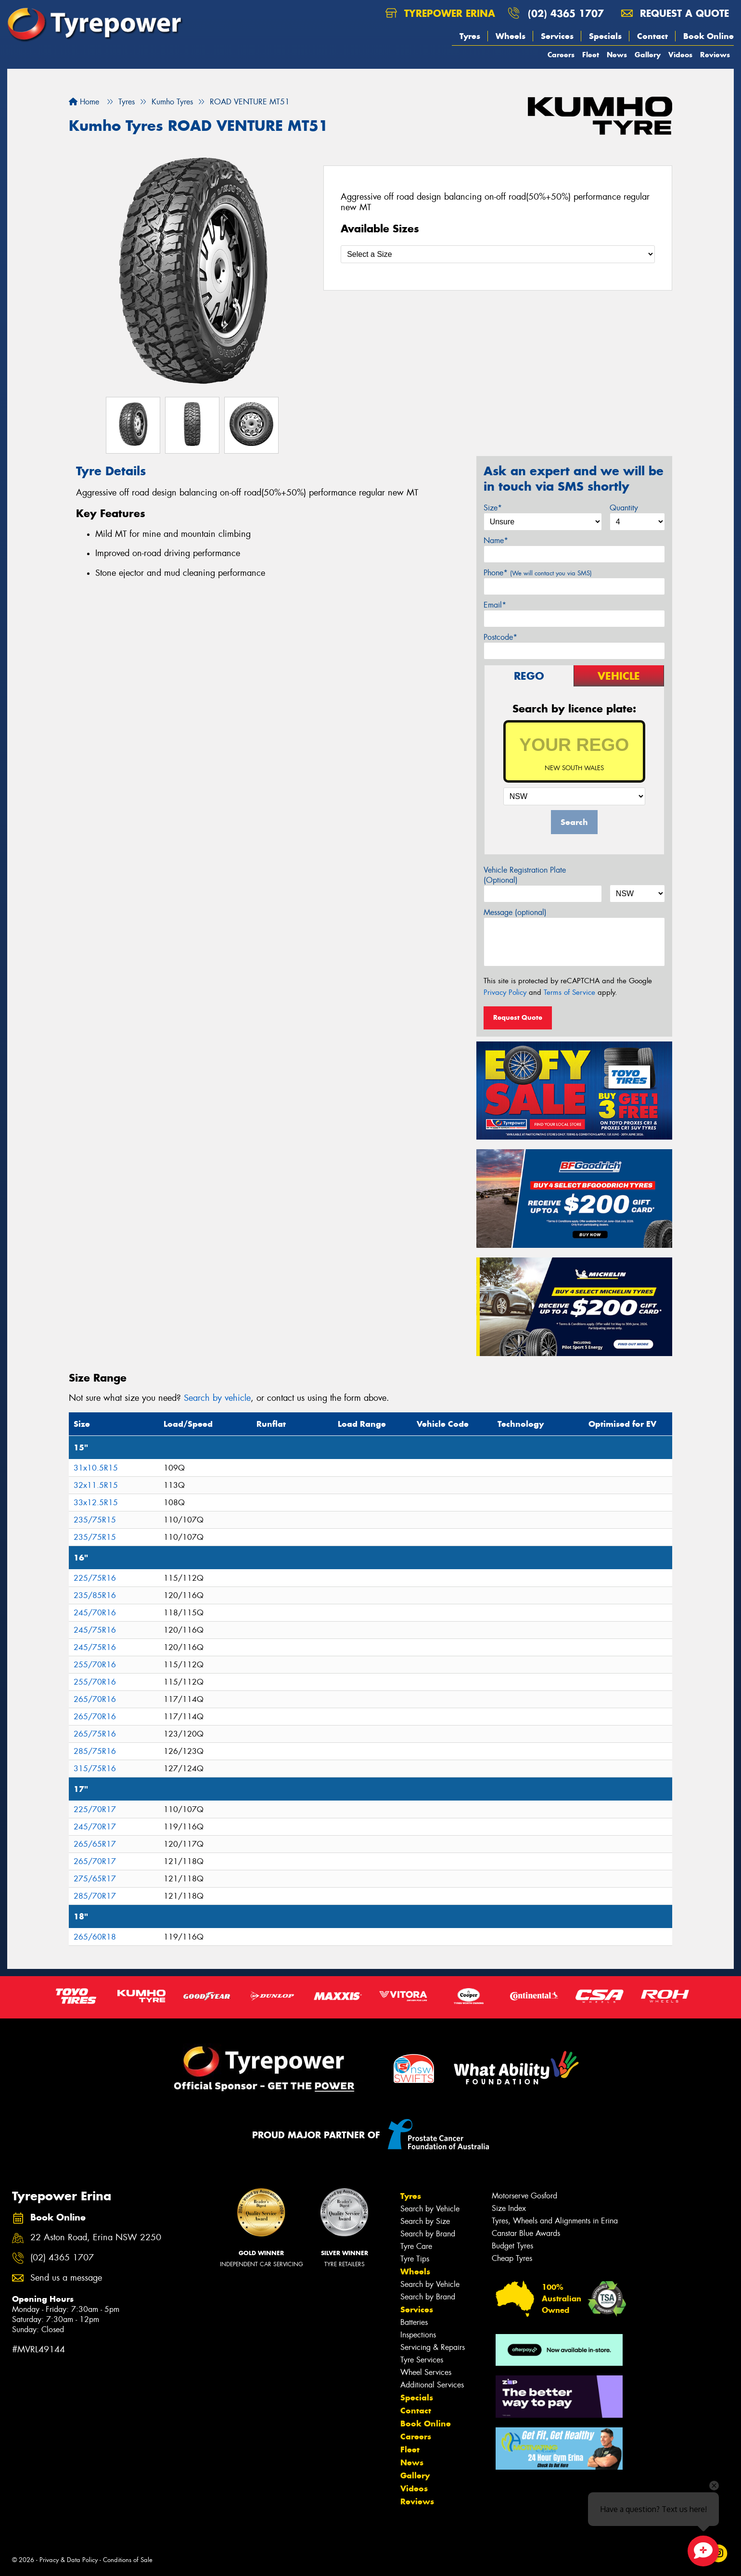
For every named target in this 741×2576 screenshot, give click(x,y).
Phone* (538, 573)
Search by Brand (427, 2234)
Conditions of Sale (128, 2560)
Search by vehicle (217, 1398)
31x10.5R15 (96, 1468)
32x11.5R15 (96, 1485)
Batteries (414, 2322)
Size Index (509, 2208)
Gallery (648, 54)
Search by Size (425, 2221)
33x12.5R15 (96, 1502)
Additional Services (432, 2385)
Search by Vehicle (430, 2209)
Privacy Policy (505, 992)
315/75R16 (95, 1769)
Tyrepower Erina (440, 13)
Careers (561, 54)
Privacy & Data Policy (68, 2560)
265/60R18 (95, 1937)
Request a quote (675, 13)
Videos (680, 54)
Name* (496, 540)
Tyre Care (416, 2246)
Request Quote (517, 1017)
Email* (495, 605)
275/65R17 (95, 1879)
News (617, 54)
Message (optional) (515, 912)
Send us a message (66, 2278)
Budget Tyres (512, 2246)
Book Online (708, 36)
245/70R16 (95, 1613)
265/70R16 (95, 1699)
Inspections (418, 2335)
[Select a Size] (498, 254)
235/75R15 (95, 1520)
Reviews (715, 54)
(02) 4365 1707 (566, 13)
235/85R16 (95, 1595)
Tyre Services (421, 2360)
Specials (605, 36)
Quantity (624, 508)
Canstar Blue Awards (526, 2233)
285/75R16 (95, 1751)
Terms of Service (569, 992)
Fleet (590, 54)
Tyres (470, 36)
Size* (493, 508)
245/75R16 (95, 1630)
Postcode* (500, 637)
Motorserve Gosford (524, 2196)
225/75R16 (95, 1578)
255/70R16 (95, 1665)
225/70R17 (95, 1809)
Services (557, 36)
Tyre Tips (414, 2259)
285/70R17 (95, 1896)
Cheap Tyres (512, 2258)
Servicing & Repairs (432, 2347)
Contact (652, 36)
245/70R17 (95, 1827)
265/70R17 (95, 1861)
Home (84, 102)
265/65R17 (95, 1844)
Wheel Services (425, 2372)
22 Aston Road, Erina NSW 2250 (95, 2237)
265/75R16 (95, 1734)
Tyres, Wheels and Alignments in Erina (555, 2221)
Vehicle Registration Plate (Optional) (525, 875)
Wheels (510, 36)
